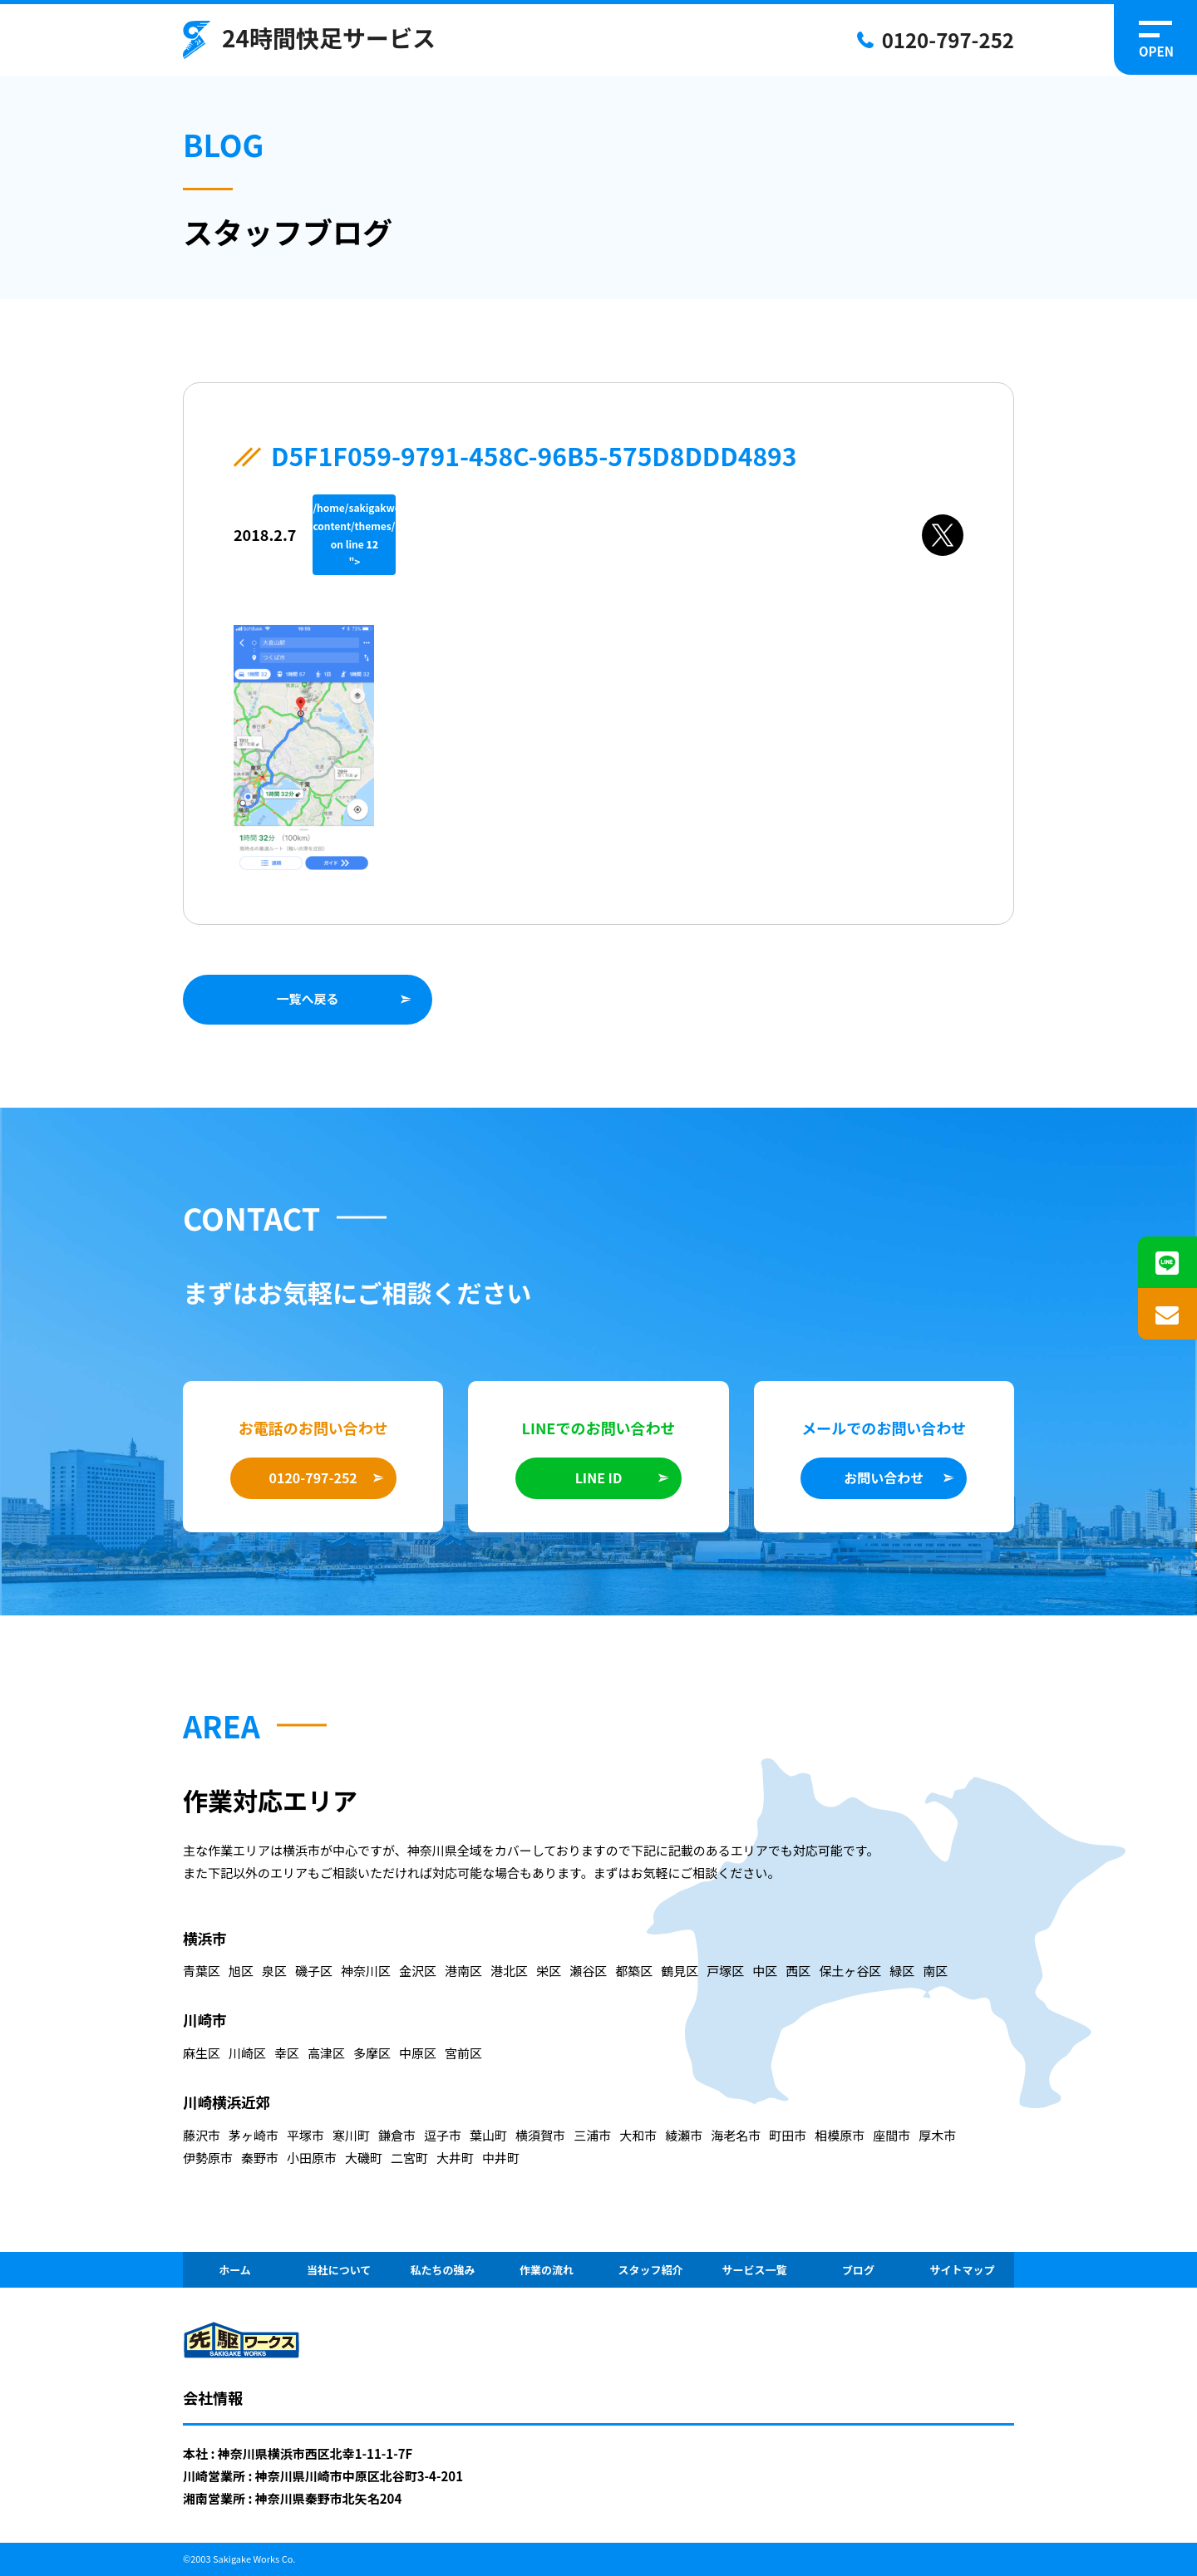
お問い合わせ (884, 1477)
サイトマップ (961, 2270)
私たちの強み (442, 2270)
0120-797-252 (948, 39)
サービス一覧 (754, 2270)
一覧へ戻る (307, 998)
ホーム (235, 2270)
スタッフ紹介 (650, 2270)
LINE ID (599, 1477)
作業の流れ (547, 2270)
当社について (339, 2270)
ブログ (858, 2270)
